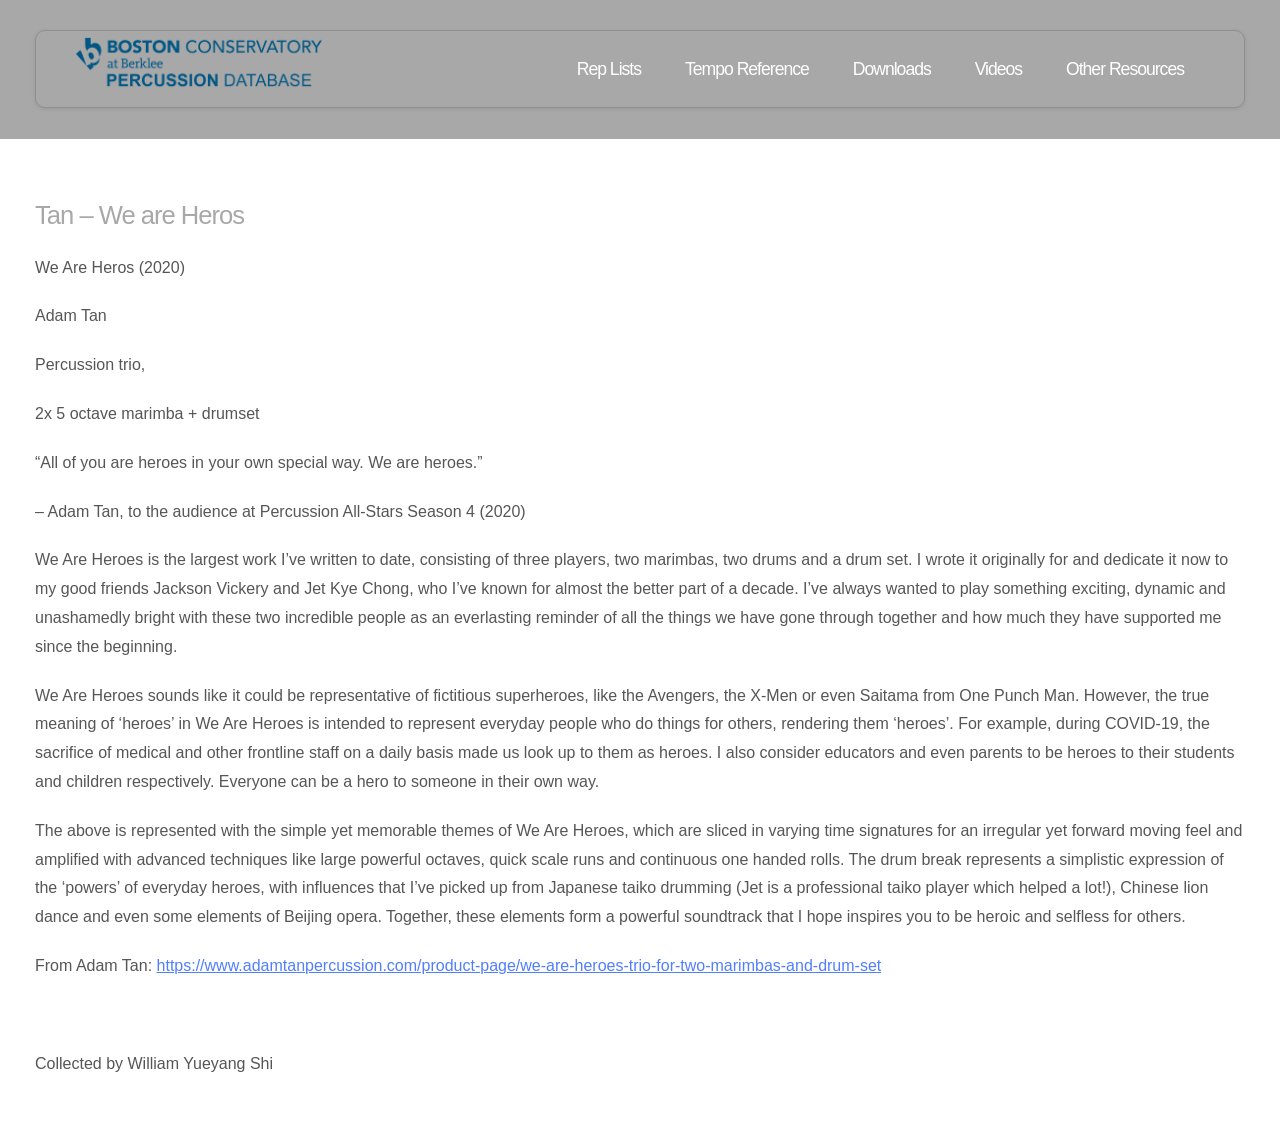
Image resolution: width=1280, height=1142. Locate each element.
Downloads (892, 69)
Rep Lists (609, 69)
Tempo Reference (747, 69)
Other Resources (1125, 69)
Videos (998, 69)
